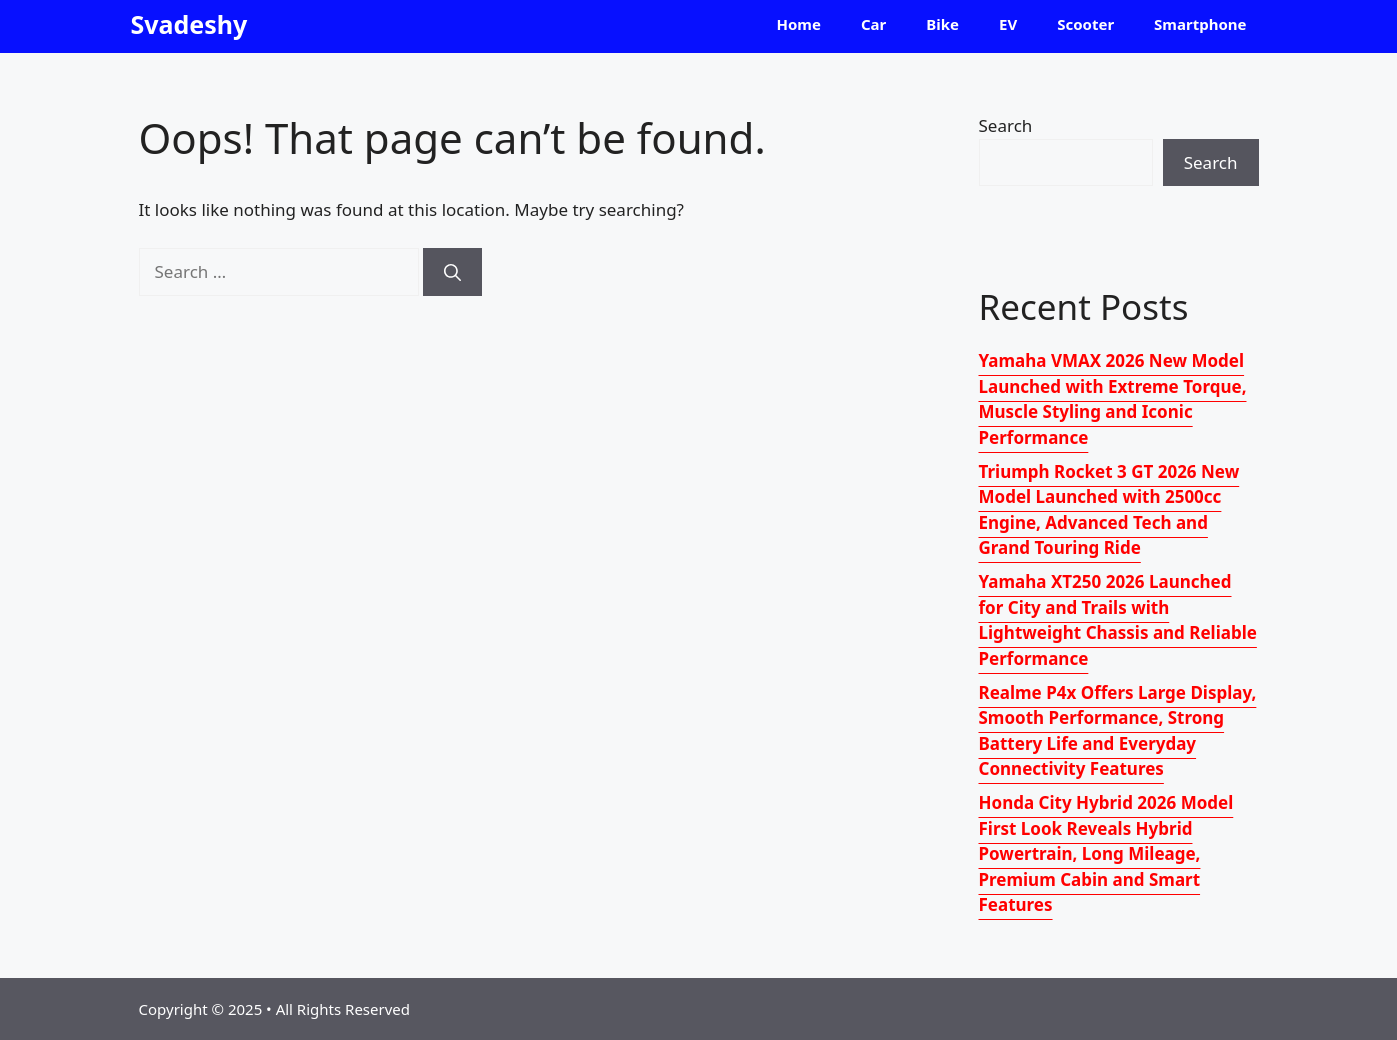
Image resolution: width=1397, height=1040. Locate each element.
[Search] (452, 272)
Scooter (1085, 24)
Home (799, 24)
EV (1008, 24)
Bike (942, 24)
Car (873, 24)
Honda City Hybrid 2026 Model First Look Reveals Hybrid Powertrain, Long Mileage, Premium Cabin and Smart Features (1106, 853)
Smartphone (1200, 24)
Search (1006, 125)
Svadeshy (189, 24)
